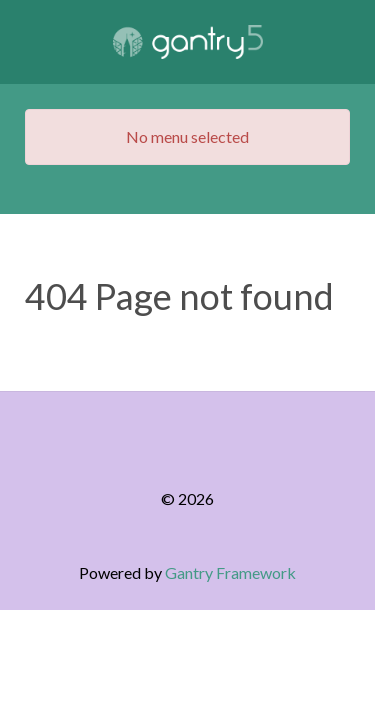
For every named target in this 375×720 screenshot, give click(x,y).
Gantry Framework (230, 572)
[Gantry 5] (187, 42)
